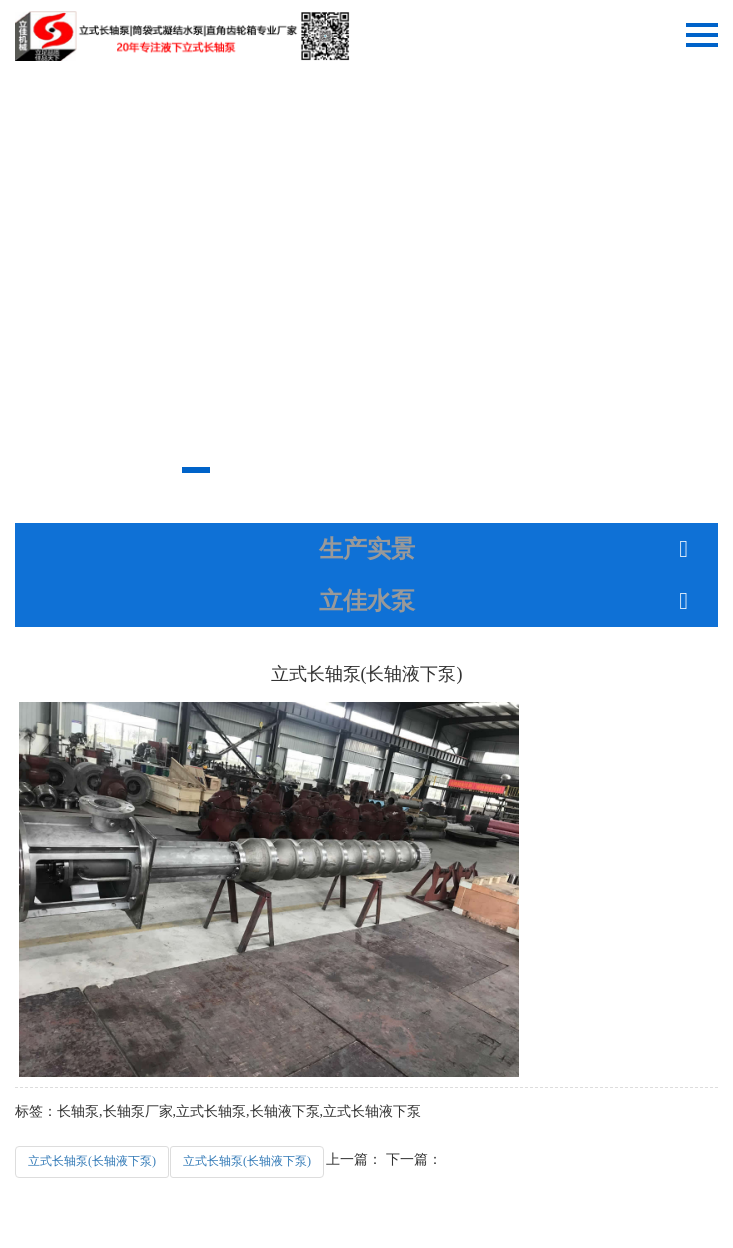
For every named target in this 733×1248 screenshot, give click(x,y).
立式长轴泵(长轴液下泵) (92, 1161)
